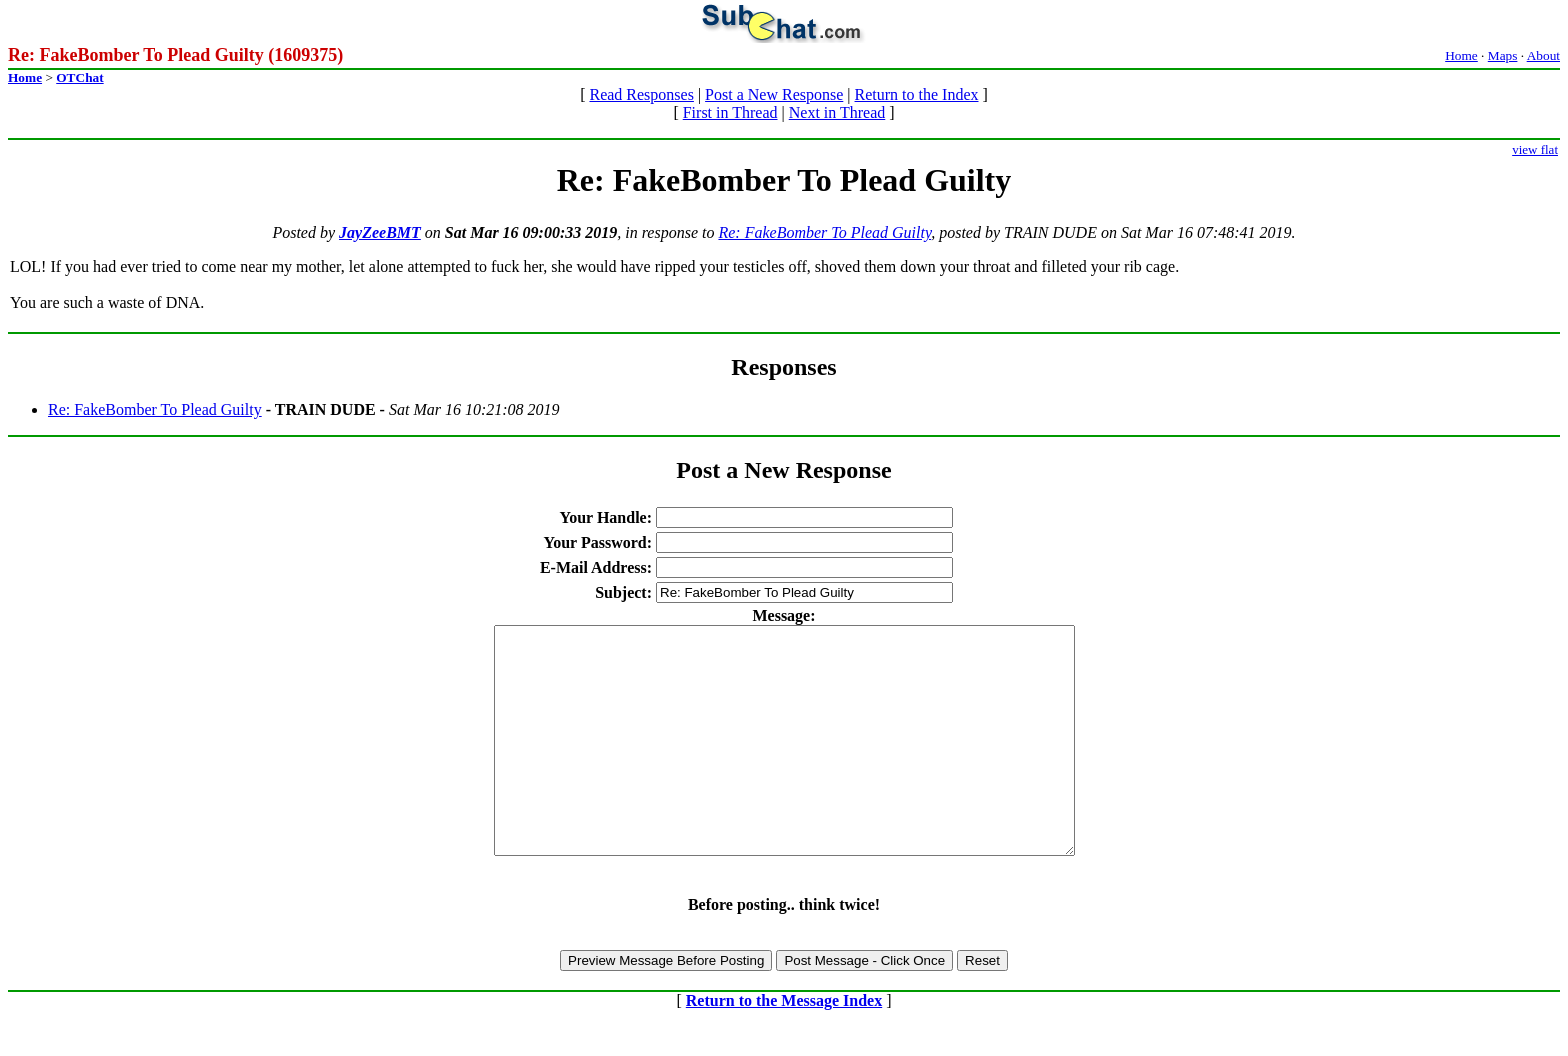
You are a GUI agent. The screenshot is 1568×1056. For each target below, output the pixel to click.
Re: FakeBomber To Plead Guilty (824, 232)
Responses (783, 367)
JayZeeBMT (380, 232)
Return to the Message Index (784, 1045)
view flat (1535, 149)
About (1543, 55)
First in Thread (730, 112)
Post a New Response (774, 94)
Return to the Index (917, 94)
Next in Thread (837, 112)
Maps (1503, 55)
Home (1461, 55)
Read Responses (641, 94)
